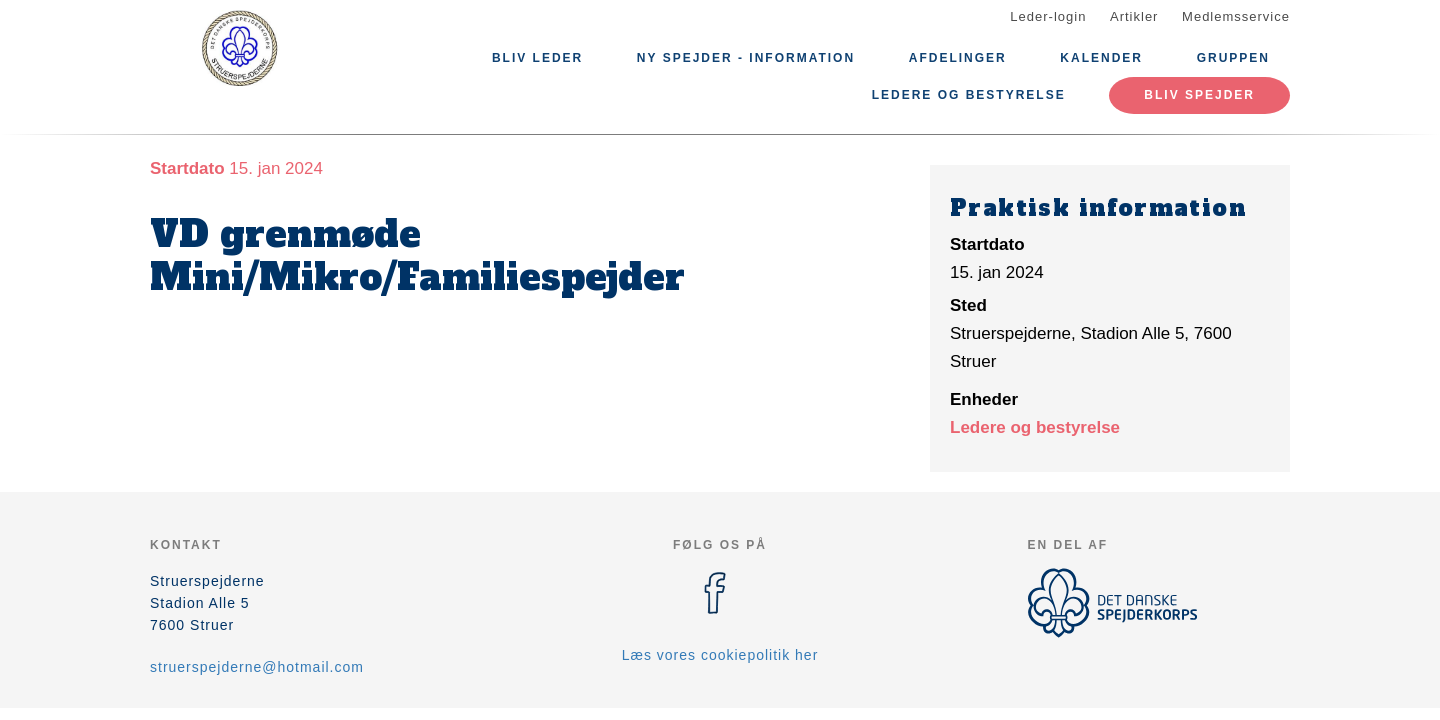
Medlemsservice (1236, 16)
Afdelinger (958, 58)
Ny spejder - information (746, 58)
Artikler (1134, 16)
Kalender (1101, 58)
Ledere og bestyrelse (969, 95)
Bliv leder (537, 58)
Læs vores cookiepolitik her (720, 655)
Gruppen (1233, 58)
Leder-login (1048, 16)
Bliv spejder (1199, 95)
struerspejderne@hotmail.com (257, 667)
